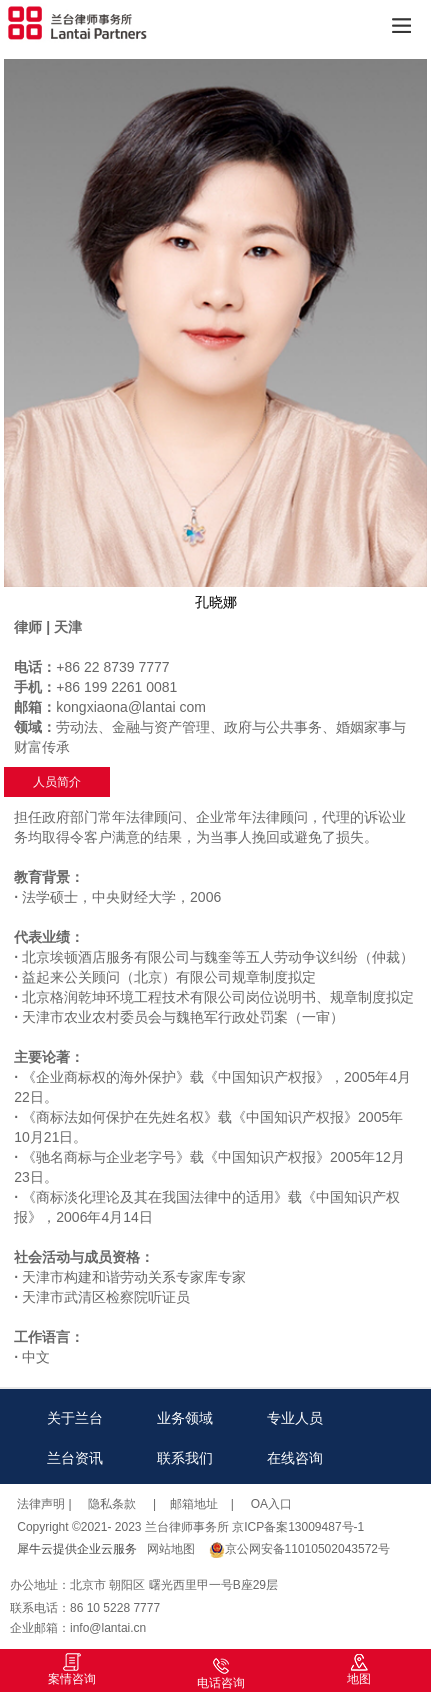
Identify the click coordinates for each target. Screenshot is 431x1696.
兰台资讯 (75, 1458)
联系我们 (185, 1458)
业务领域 (185, 1418)
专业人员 (295, 1418)
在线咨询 (295, 1458)
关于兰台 (75, 1418)
